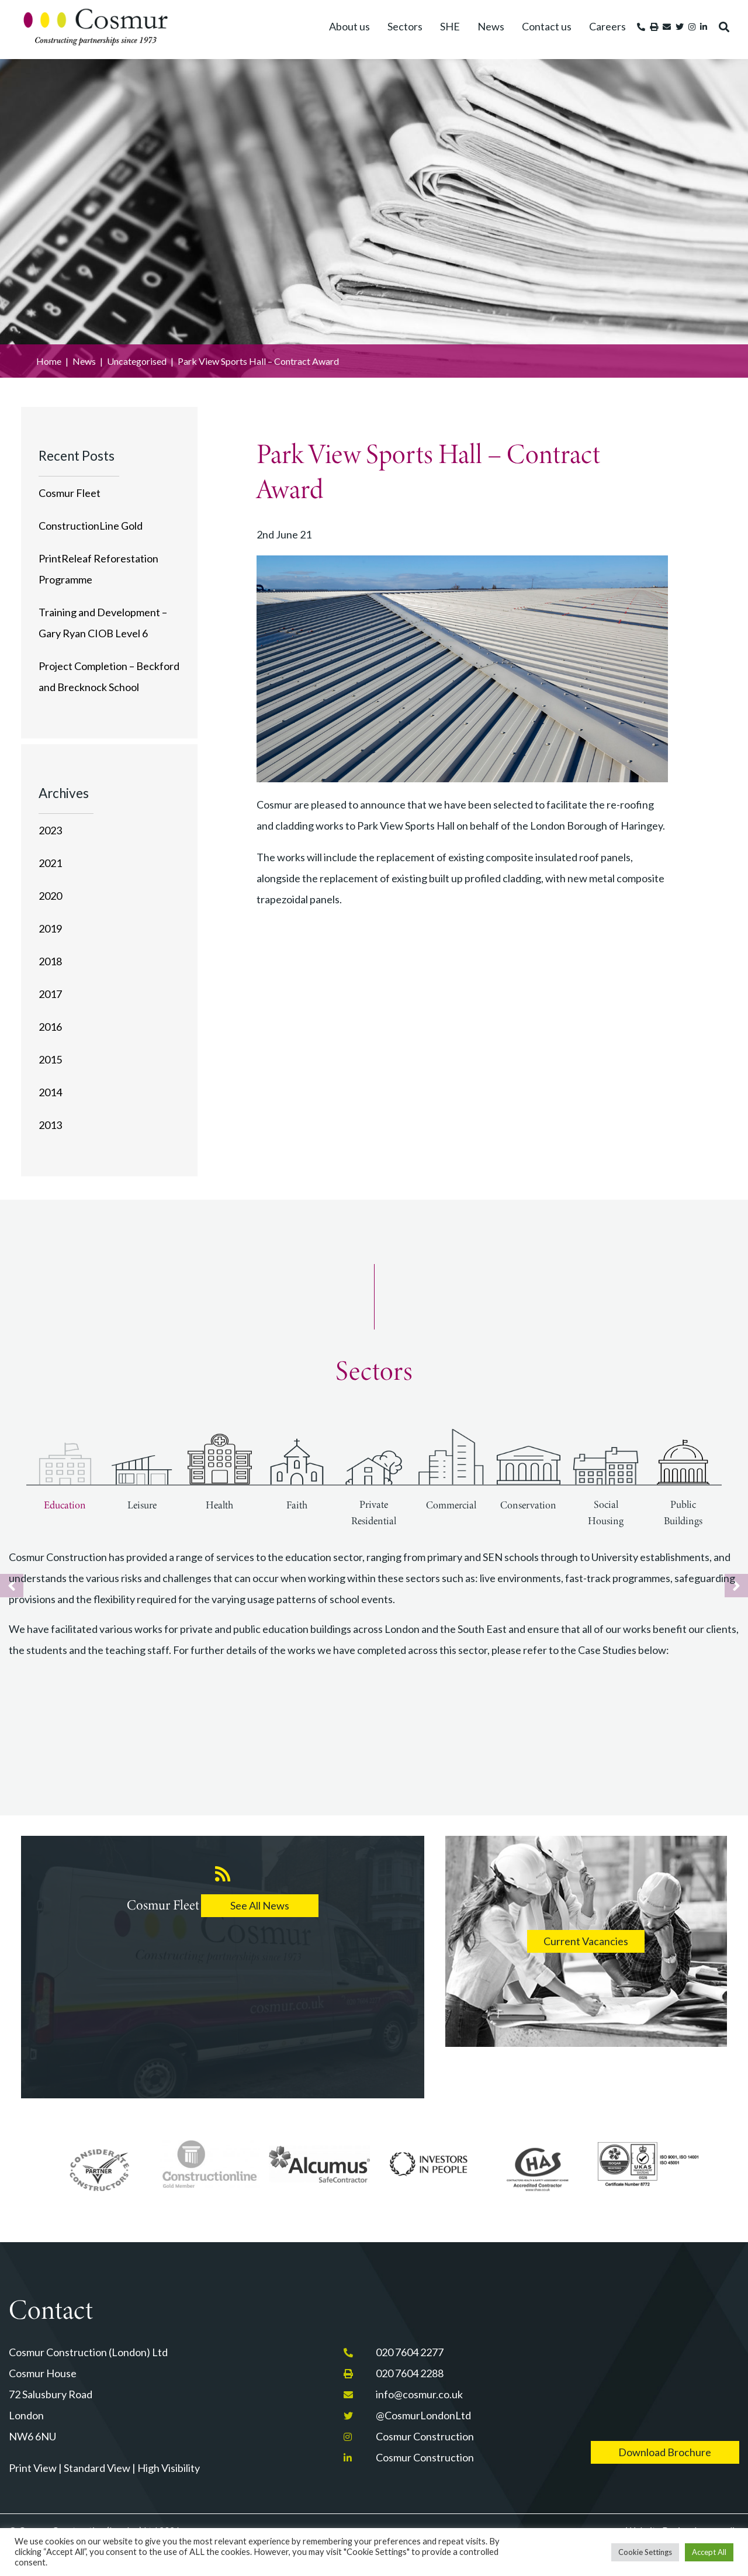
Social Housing (606, 1512)
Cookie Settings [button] (645, 2552)
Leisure (142, 1505)
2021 (50, 863)
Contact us (547, 26)
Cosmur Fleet (70, 492)
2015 (50, 1059)
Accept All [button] (709, 2552)
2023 (50, 830)
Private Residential (373, 1512)
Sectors (405, 26)
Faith (296, 1505)
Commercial (451, 1505)
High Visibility (168, 2467)
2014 (50, 1092)
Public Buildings (683, 1512)
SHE (450, 26)
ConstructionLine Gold (91, 525)
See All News (259, 1905)
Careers (607, 26)
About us (349, 26)
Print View (33, 2467)
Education (65, 1505)
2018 (50, 961)
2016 (50, 1026)
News (490, 26)
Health (219, 1505)
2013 (50, 1124)
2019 (50, 928)
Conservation (528, 1505)
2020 (50, 895)
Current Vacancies (585, 1941)
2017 (50, 993)
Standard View (97, 2467)
